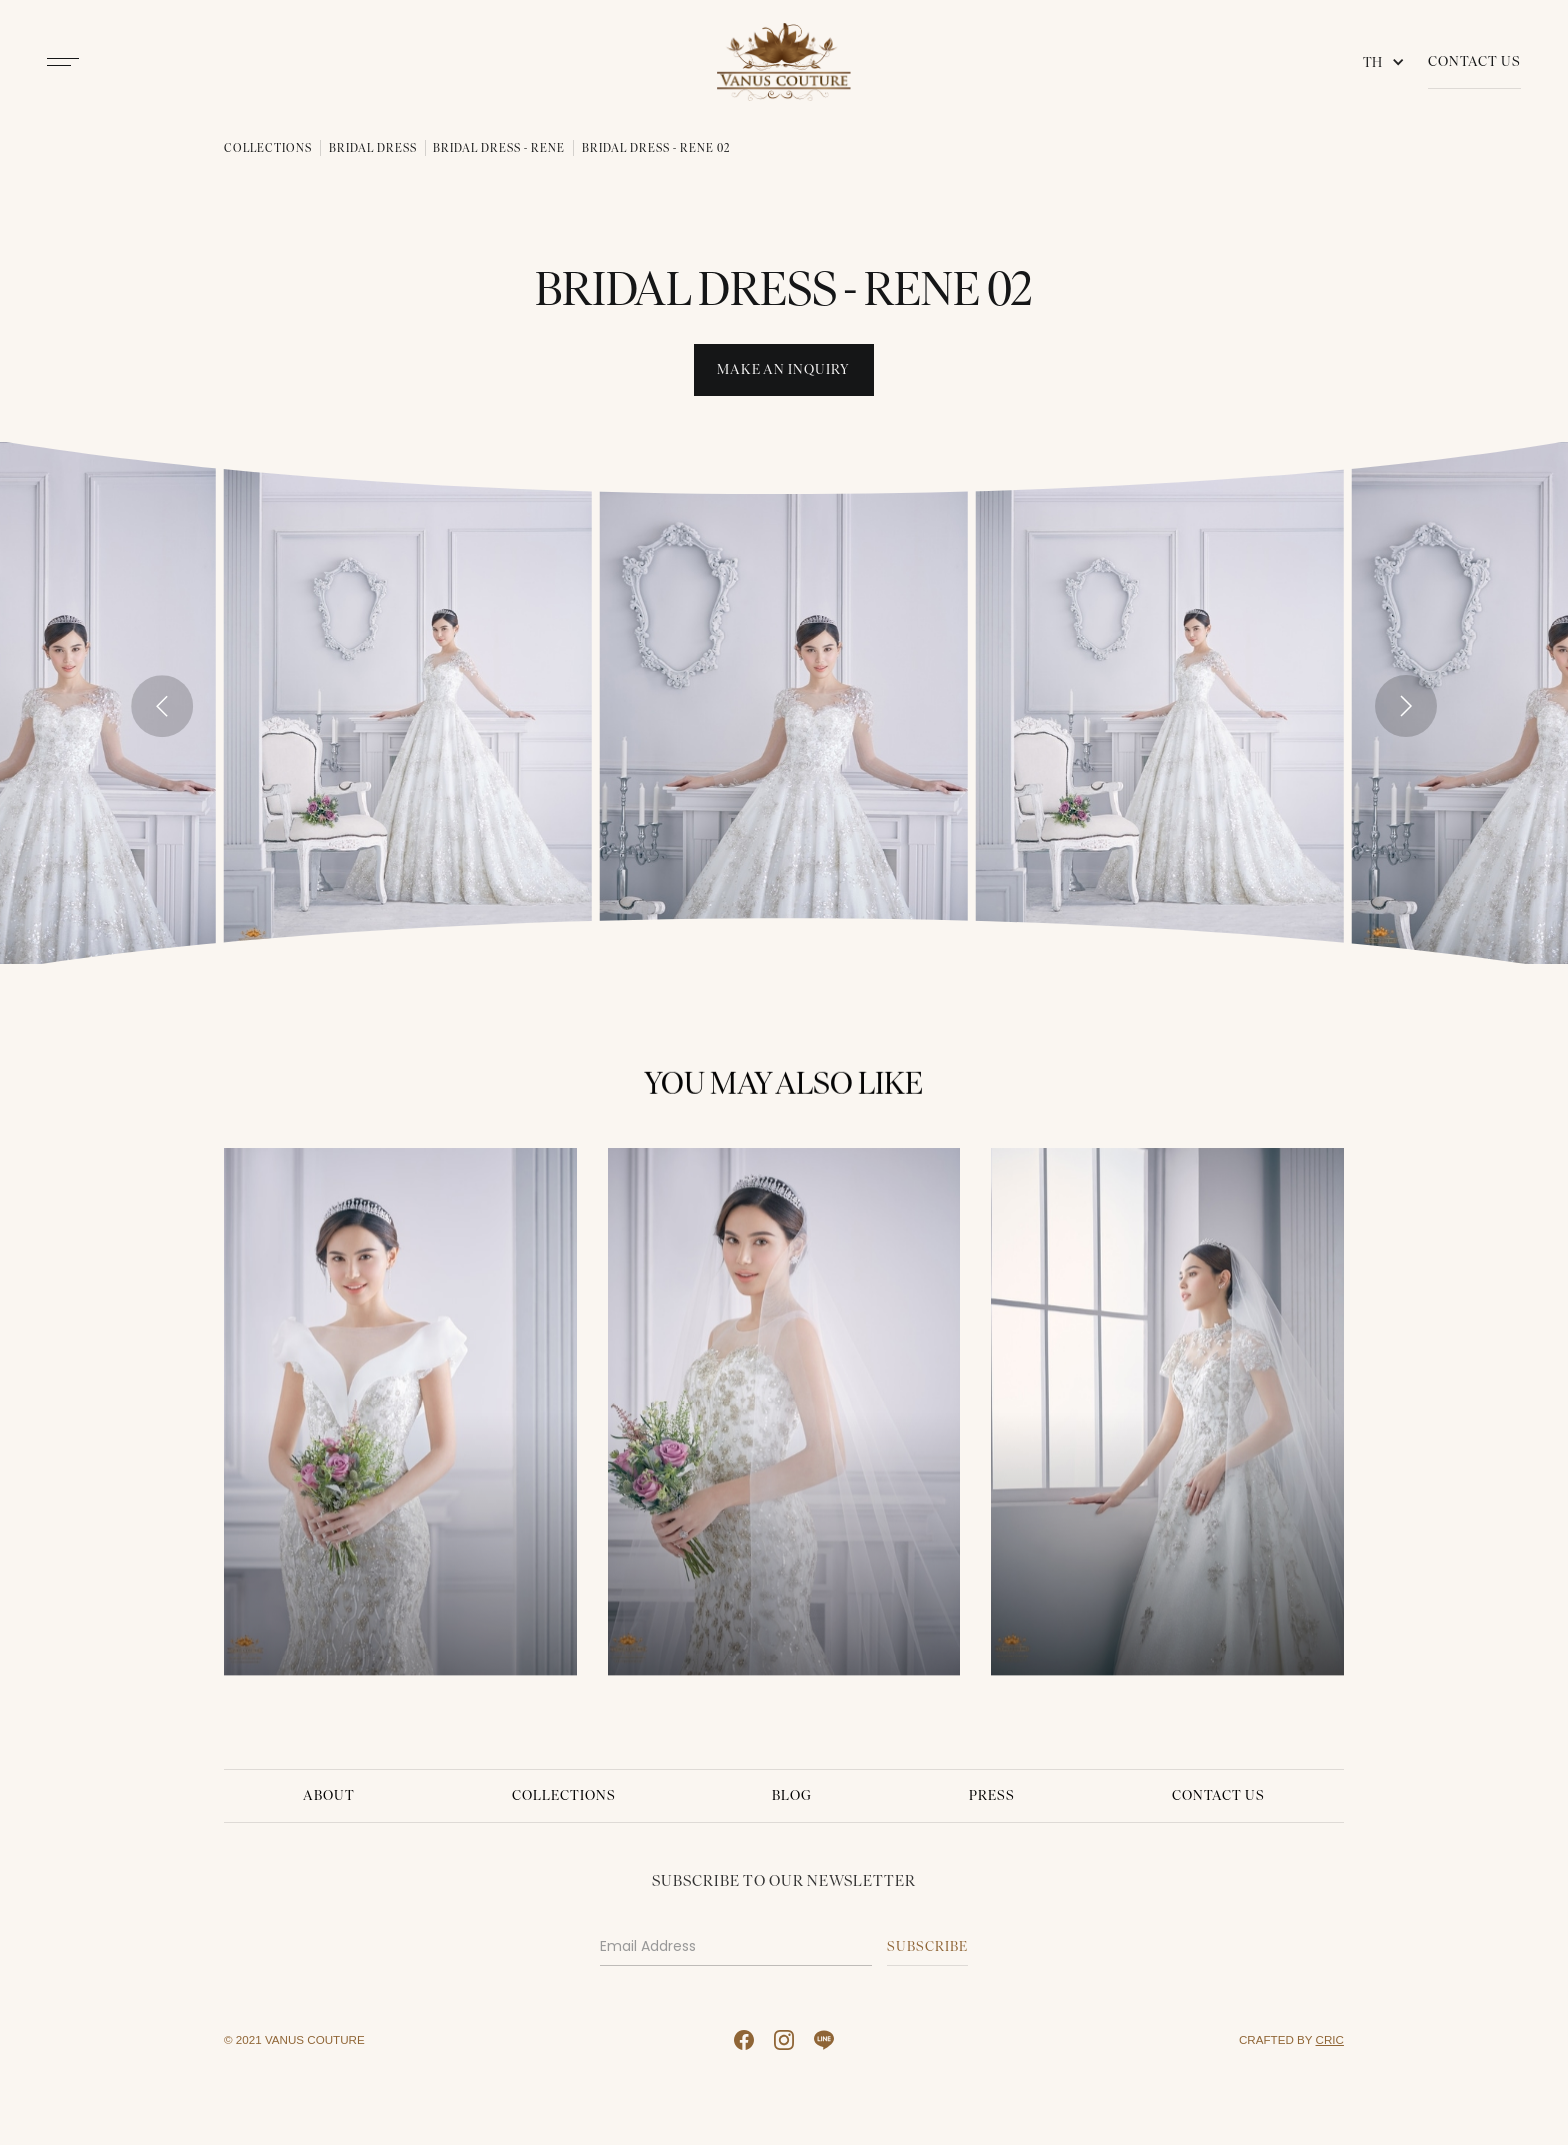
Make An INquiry (783, 369)
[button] (1388, 62)
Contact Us (1474, 61)
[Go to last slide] (162, 706)
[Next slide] (1406, 706)
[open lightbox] (408, 702)
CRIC (1330, 2039)
